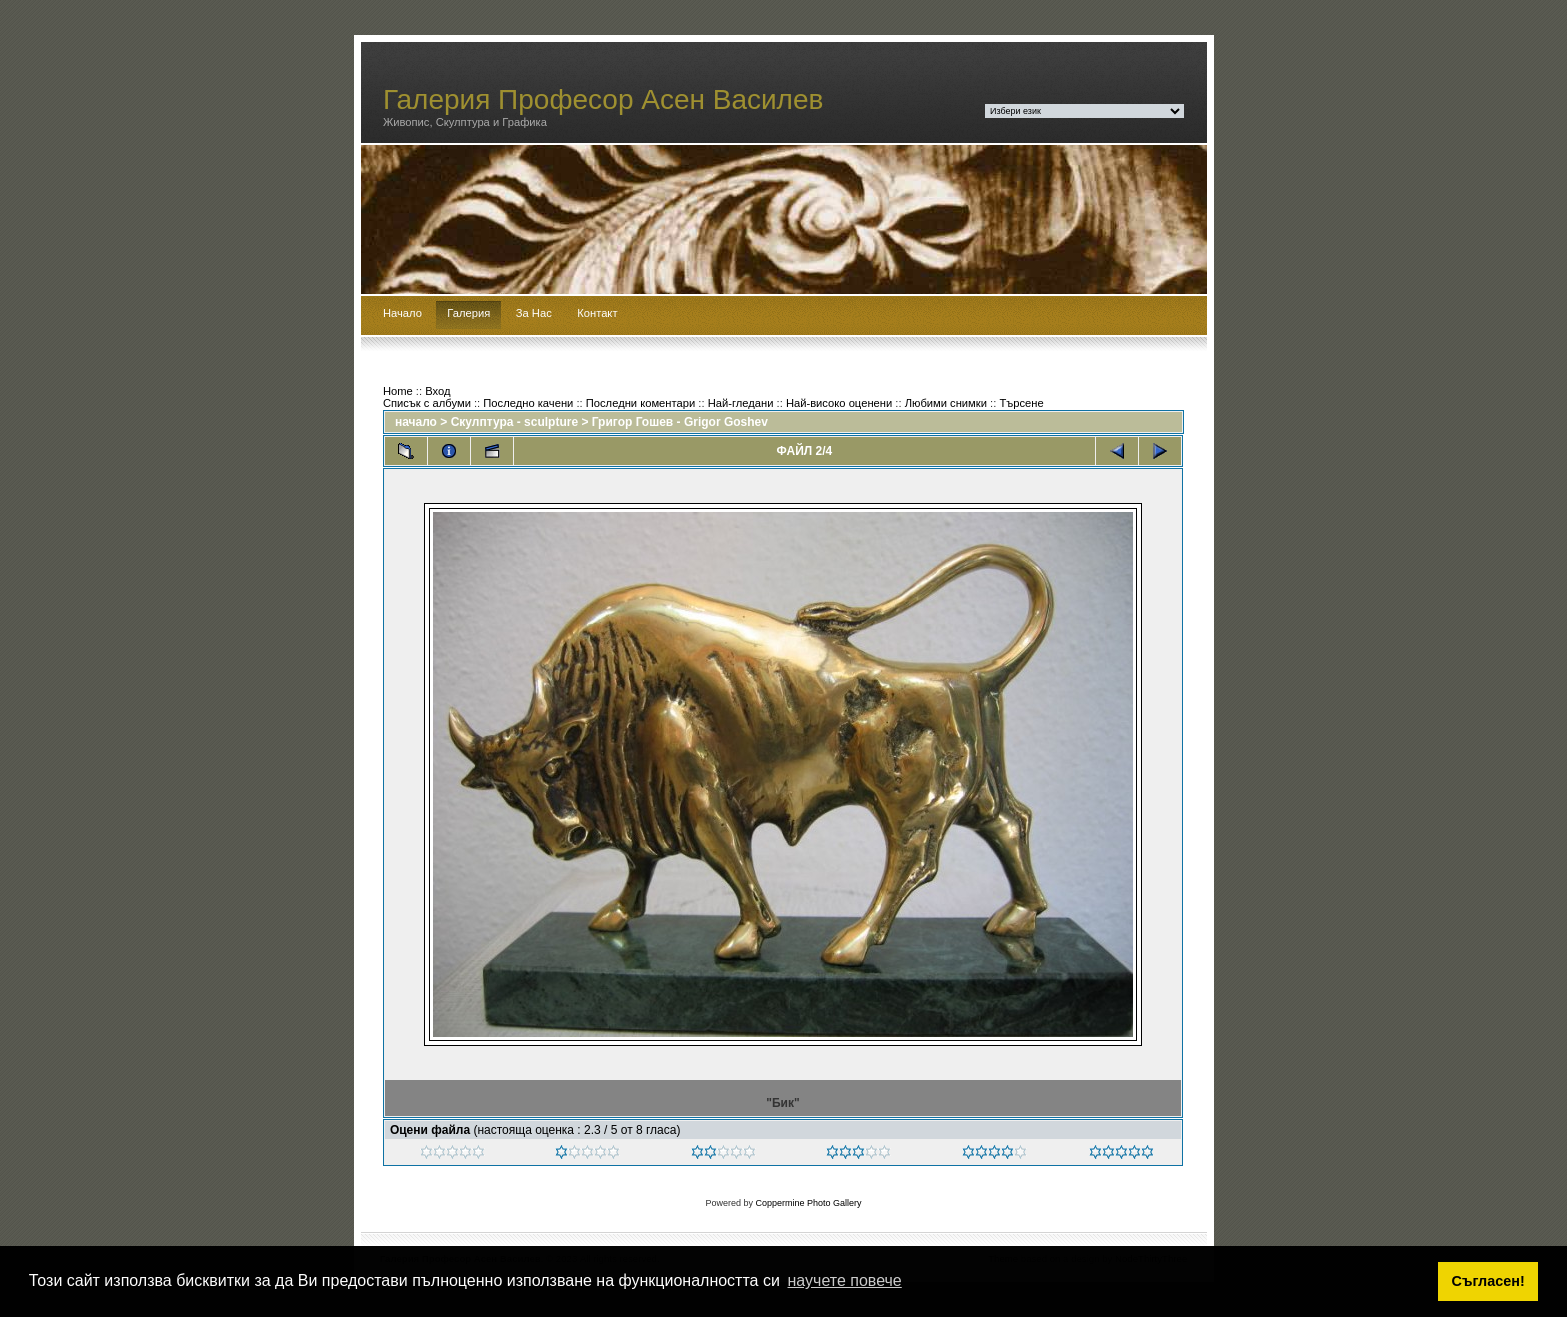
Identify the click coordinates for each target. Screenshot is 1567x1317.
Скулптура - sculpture (514, 422)
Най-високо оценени (839, 403)
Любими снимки (946, 403)
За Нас (534, 313)
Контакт (597, 313)
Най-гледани (741, 403)
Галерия (468, 313)
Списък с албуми (427, 403)
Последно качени (528, 403)
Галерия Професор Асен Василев (603, 99)
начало (416, 422)
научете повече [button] (845, 1280)
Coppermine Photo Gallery (808, 1203)
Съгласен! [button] (1488, 1281)
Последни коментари (640, 403)
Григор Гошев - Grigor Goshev (680, 422)
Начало (402, 313)
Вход (437, 391)
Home (398, 391)
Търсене (1021, 403)
